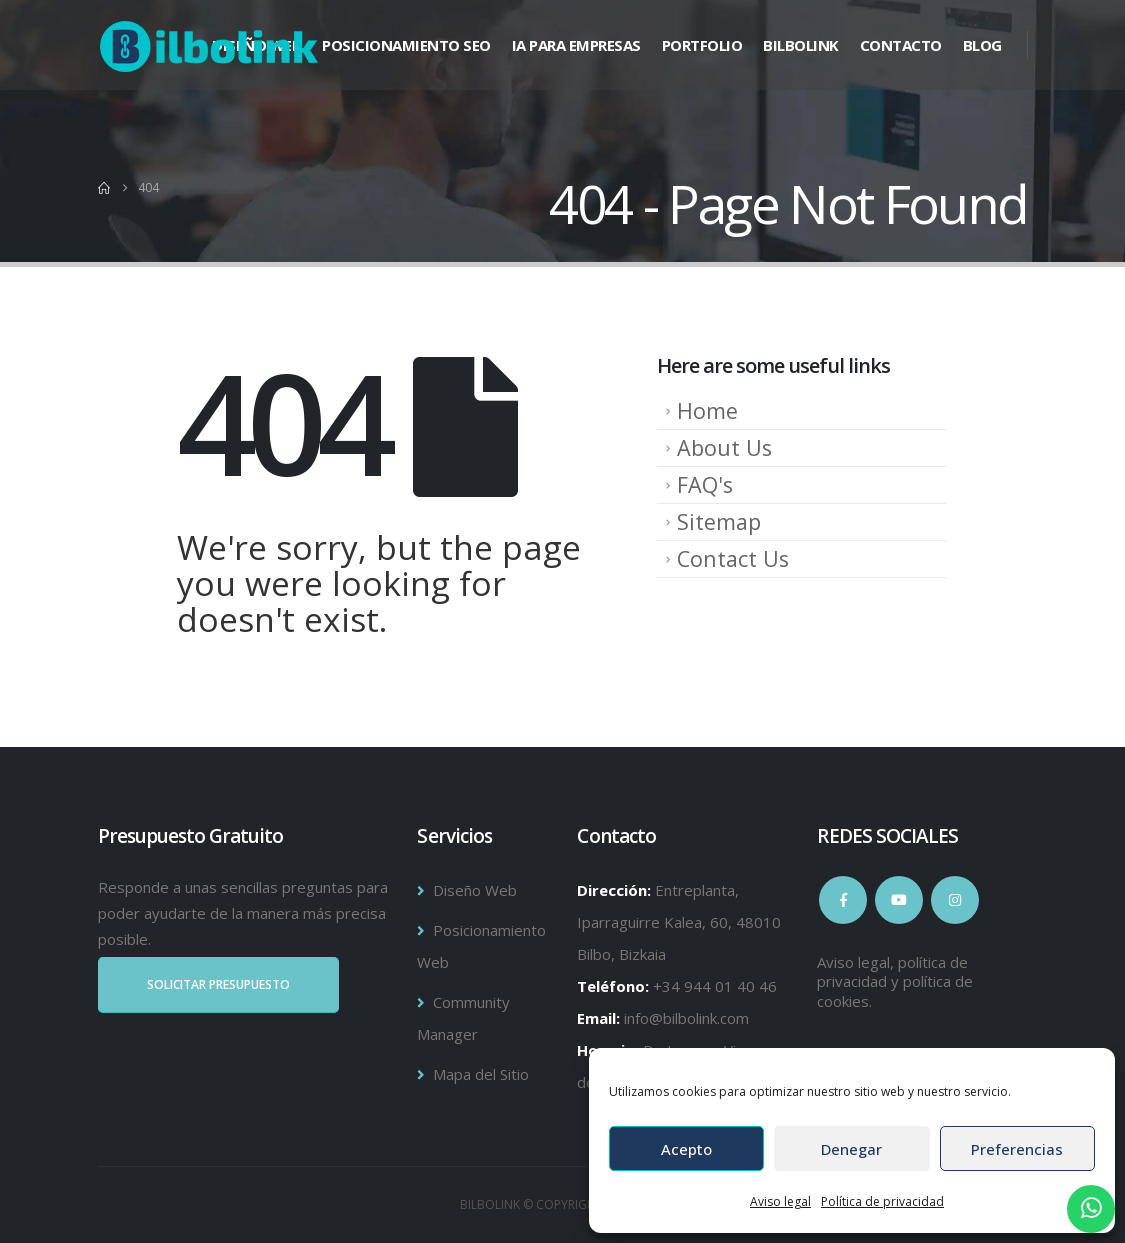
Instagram (955, 900)
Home (707, 410)
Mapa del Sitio (481, 1074)
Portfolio (702, 45)
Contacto (901, 45)
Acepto (686, 1149)
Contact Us (733, 558)
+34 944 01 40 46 (715, 986)
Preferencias (1017, 1149)
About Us (724, 447)
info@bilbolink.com (686, 1018)
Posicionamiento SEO (406, 45)
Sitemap (719, 521)
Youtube (899, 900)
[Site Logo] (209, 46)
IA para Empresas (576, 45)
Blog (982, 45)
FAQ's (705, 484)
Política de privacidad (882, 1201)
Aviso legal (780, 1201)
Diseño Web (475, 890)
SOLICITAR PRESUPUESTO (218, 984)
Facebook (843, 900)
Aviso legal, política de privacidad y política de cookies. (895, 981)
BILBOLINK (801, 45)
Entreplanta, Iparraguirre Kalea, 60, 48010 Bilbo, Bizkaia (679, 922)
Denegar (851, 1149)
